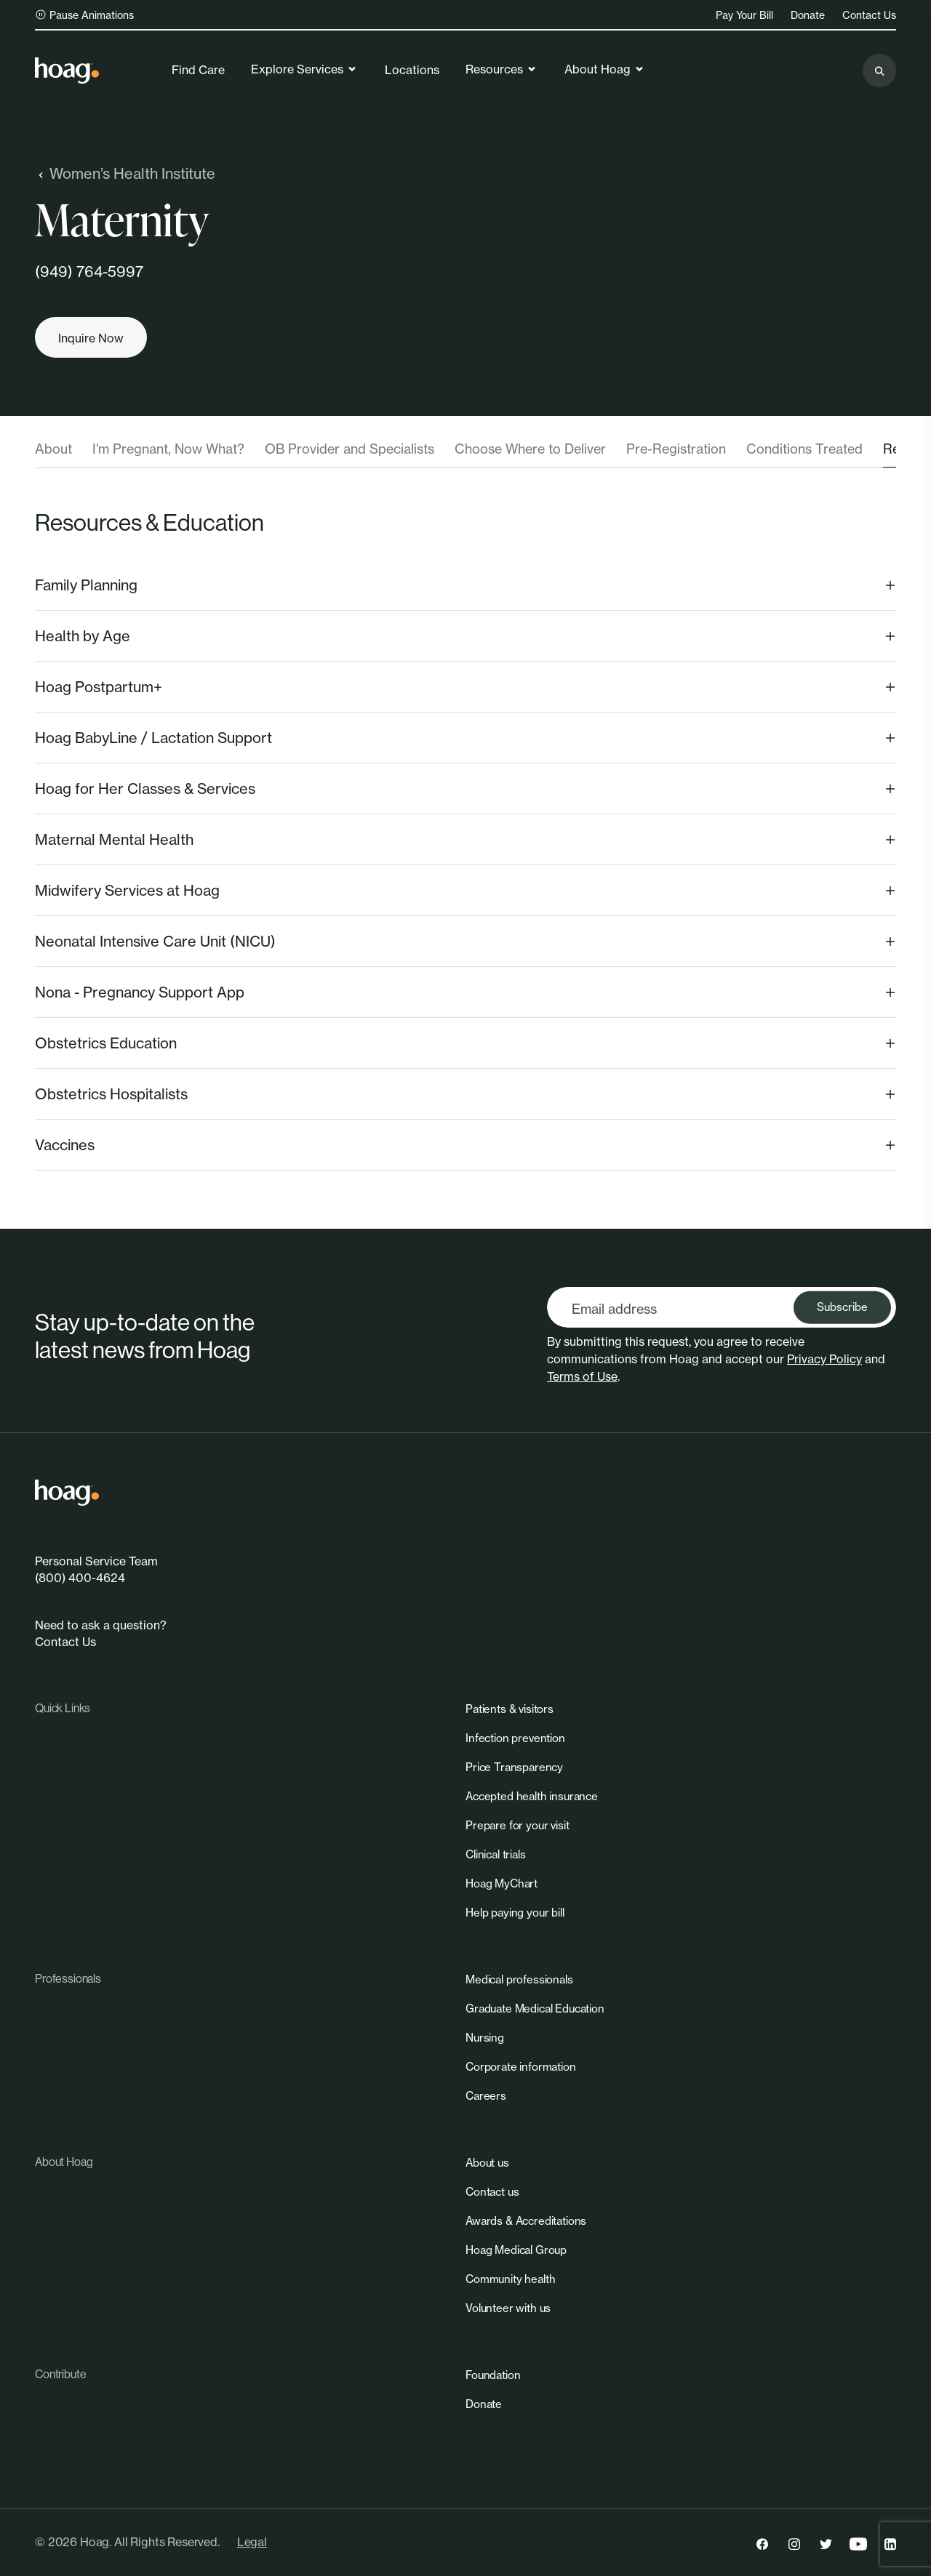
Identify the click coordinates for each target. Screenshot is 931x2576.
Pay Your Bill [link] (744, 15)
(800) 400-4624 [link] (80, 1577)
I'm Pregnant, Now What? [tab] (168, 449)
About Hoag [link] (604, 69)
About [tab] (53, 449)
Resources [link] (502, 69)
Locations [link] (412, 70)
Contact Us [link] (869, 15)
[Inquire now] (91, 337)
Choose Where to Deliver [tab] (530, 449)
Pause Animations (84, 15)
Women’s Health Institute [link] (125, 173)
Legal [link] (252, 2542)
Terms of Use (582, 1376)
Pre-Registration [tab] (676, 449)
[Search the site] (879, 70)
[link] (67, 70)
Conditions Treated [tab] (804, 449)
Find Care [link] (198, 70)
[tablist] (465, 453)
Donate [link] (808, 15)
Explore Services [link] (304, 69)
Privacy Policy (824, 1359)
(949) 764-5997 (89, 271)
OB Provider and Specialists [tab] (349, 449)
